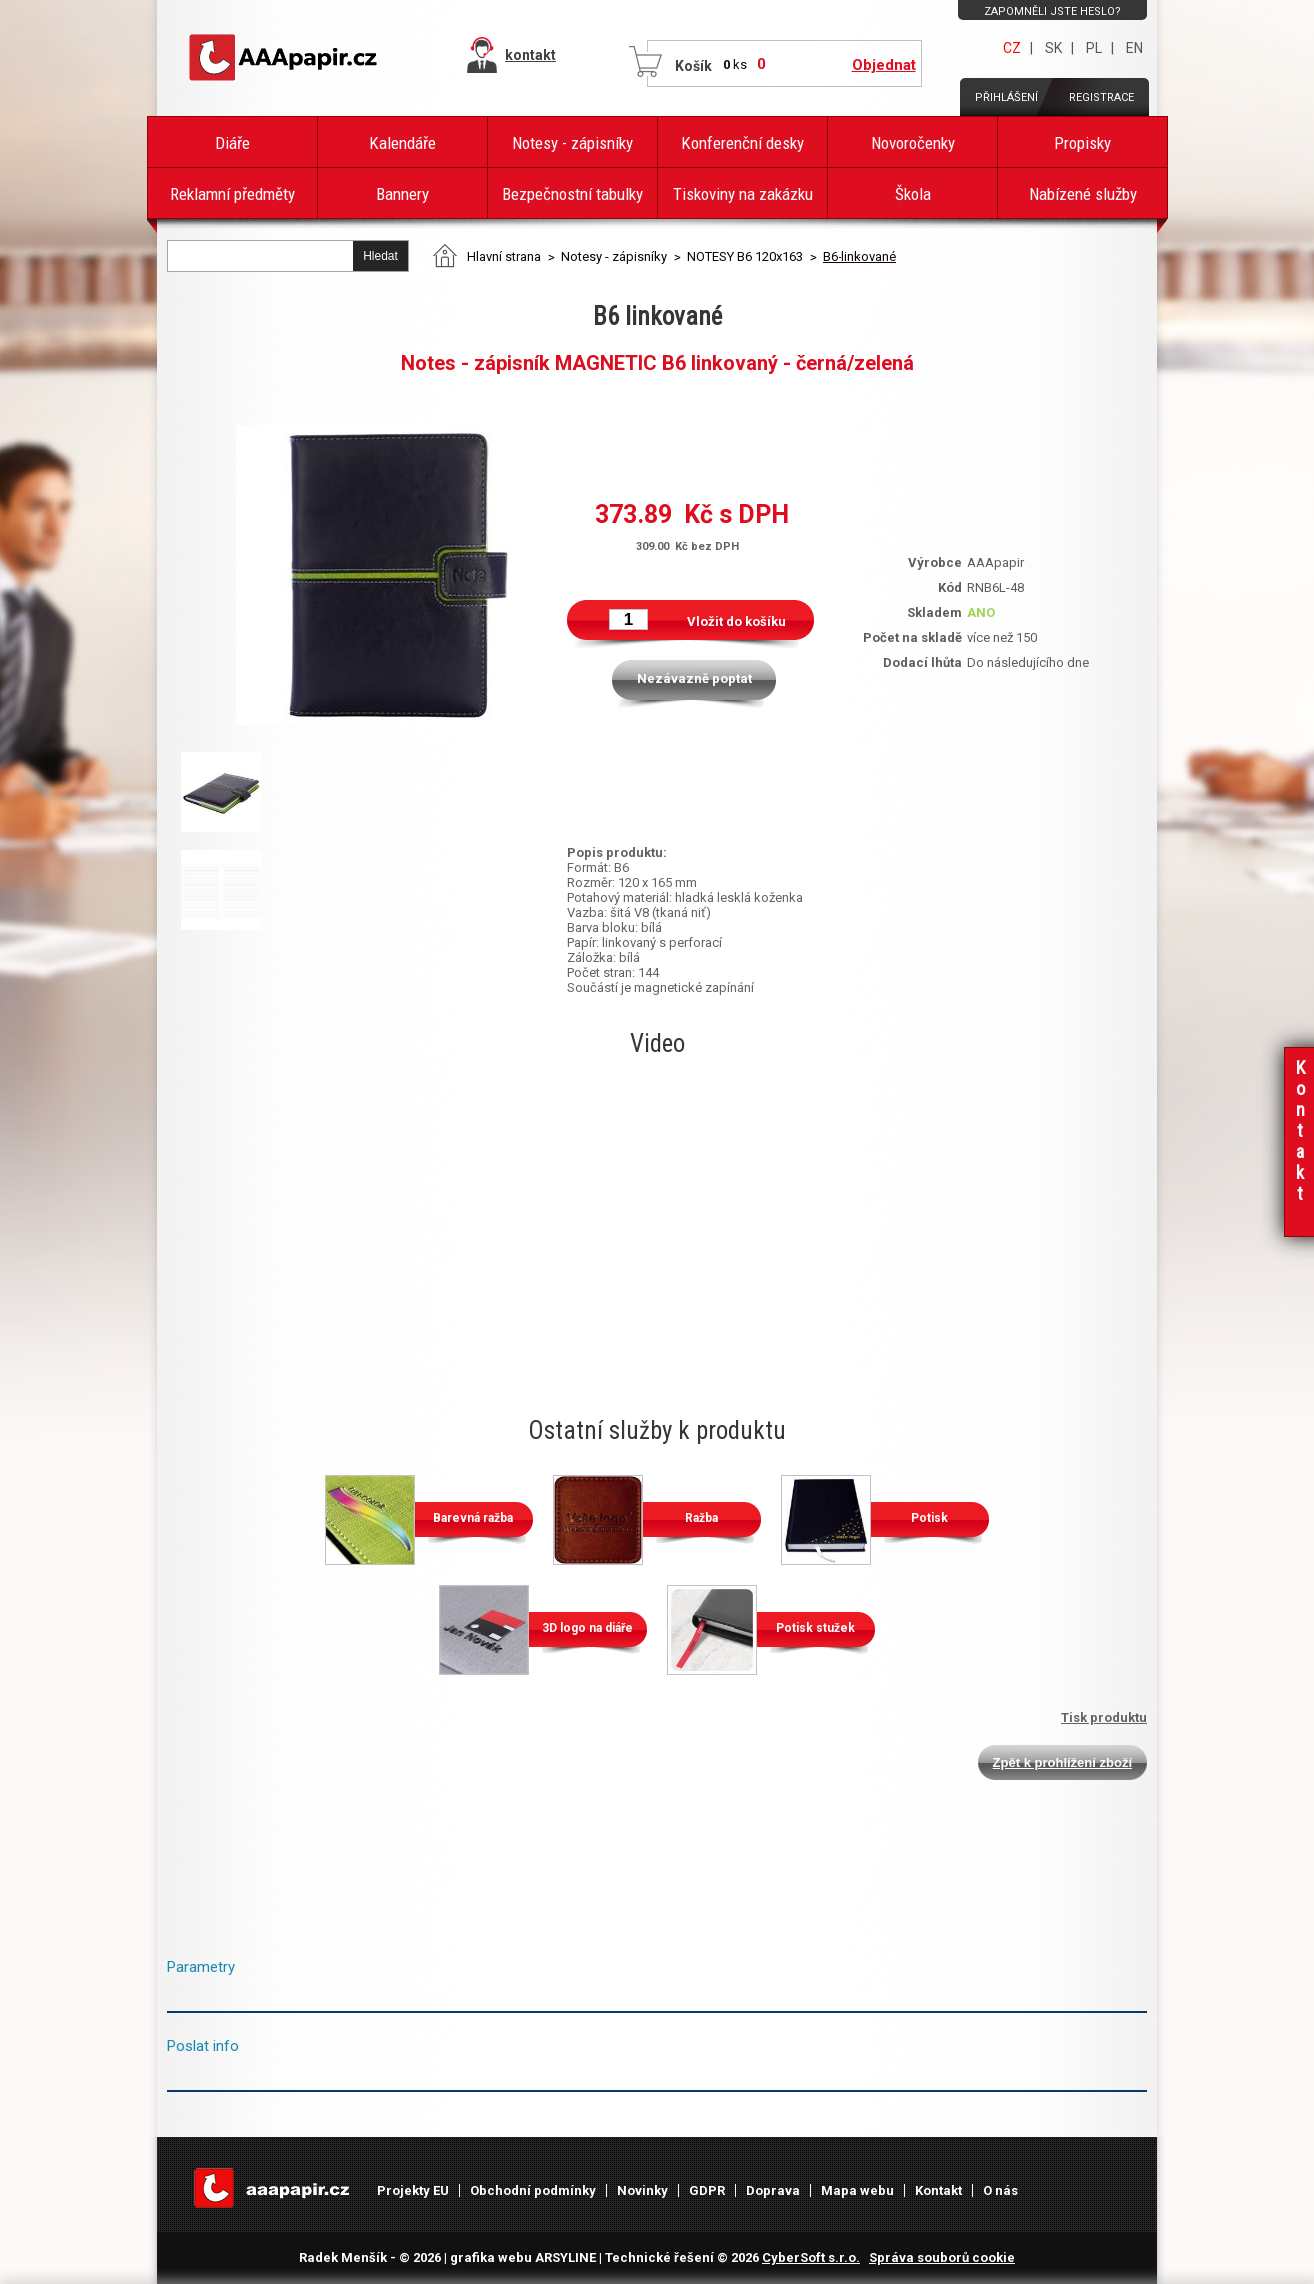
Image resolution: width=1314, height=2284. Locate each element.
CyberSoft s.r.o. (811, 2257)
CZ (1012, 48)
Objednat (884, 65)
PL (1094, 48)
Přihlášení (1006, 97)
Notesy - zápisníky (572, 143)
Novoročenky (913, 143)
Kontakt (938, 2190)
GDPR (707, 2190)
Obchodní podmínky (533, 2190)
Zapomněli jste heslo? (1052, 11)
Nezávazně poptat (694, 678)
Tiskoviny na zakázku (743, 194)
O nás (1000, 2190)
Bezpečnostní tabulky (572, 194)
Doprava (773, 2190)
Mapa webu (857, 2190)
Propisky (1082, 143)
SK (1053, 48)
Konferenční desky (742, 143)
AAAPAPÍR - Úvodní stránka (287, 58)
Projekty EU (413, 2190)
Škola (913, 194)
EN (1134, 48)
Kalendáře (402, 143)
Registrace (1101, 97)
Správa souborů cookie (942, 2257)
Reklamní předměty (232, 194)
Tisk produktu (1104, 1717)
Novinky (642, 2190)
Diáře (232, 143)
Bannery (402, 194)
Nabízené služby (1083, 194)
